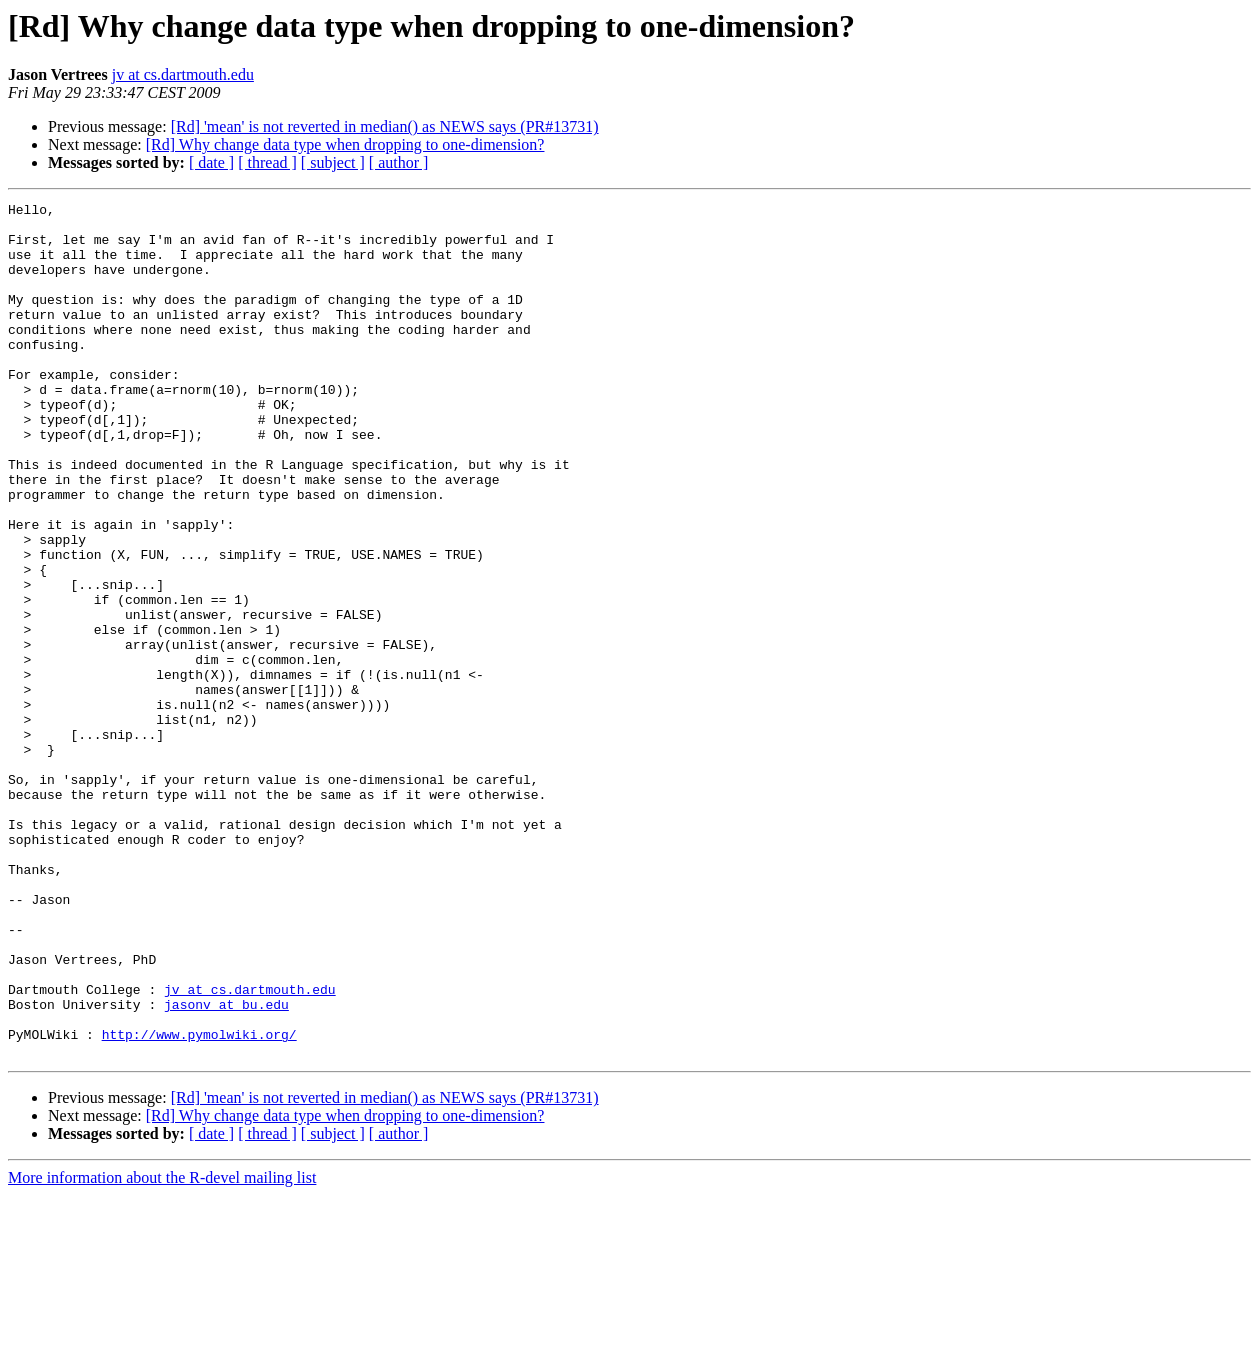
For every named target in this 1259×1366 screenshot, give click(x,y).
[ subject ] (333, 162)
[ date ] (211, 162)
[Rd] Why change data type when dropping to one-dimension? (345, 144)
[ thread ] (267, 162)
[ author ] (399, 162)
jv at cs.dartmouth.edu (183, 74)
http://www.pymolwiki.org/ (199, 1202)
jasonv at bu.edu (226, 1166)
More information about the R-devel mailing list (162, 1348)
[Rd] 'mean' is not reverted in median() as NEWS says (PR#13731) (385, 126)
